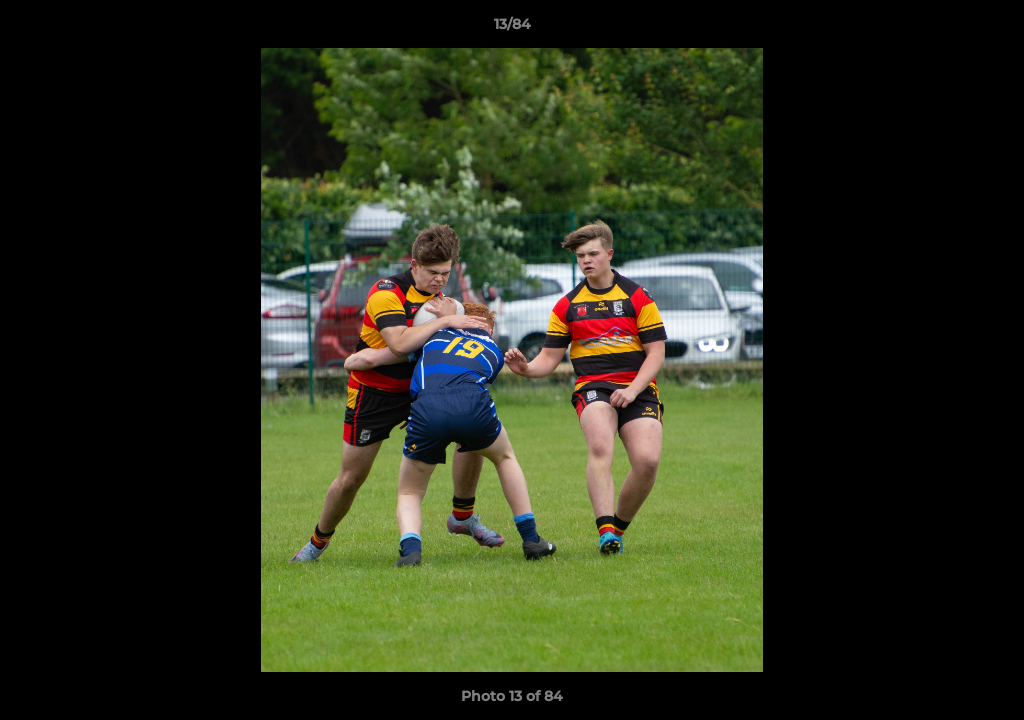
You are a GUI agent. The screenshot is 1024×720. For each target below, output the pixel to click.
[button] (988, 29)
